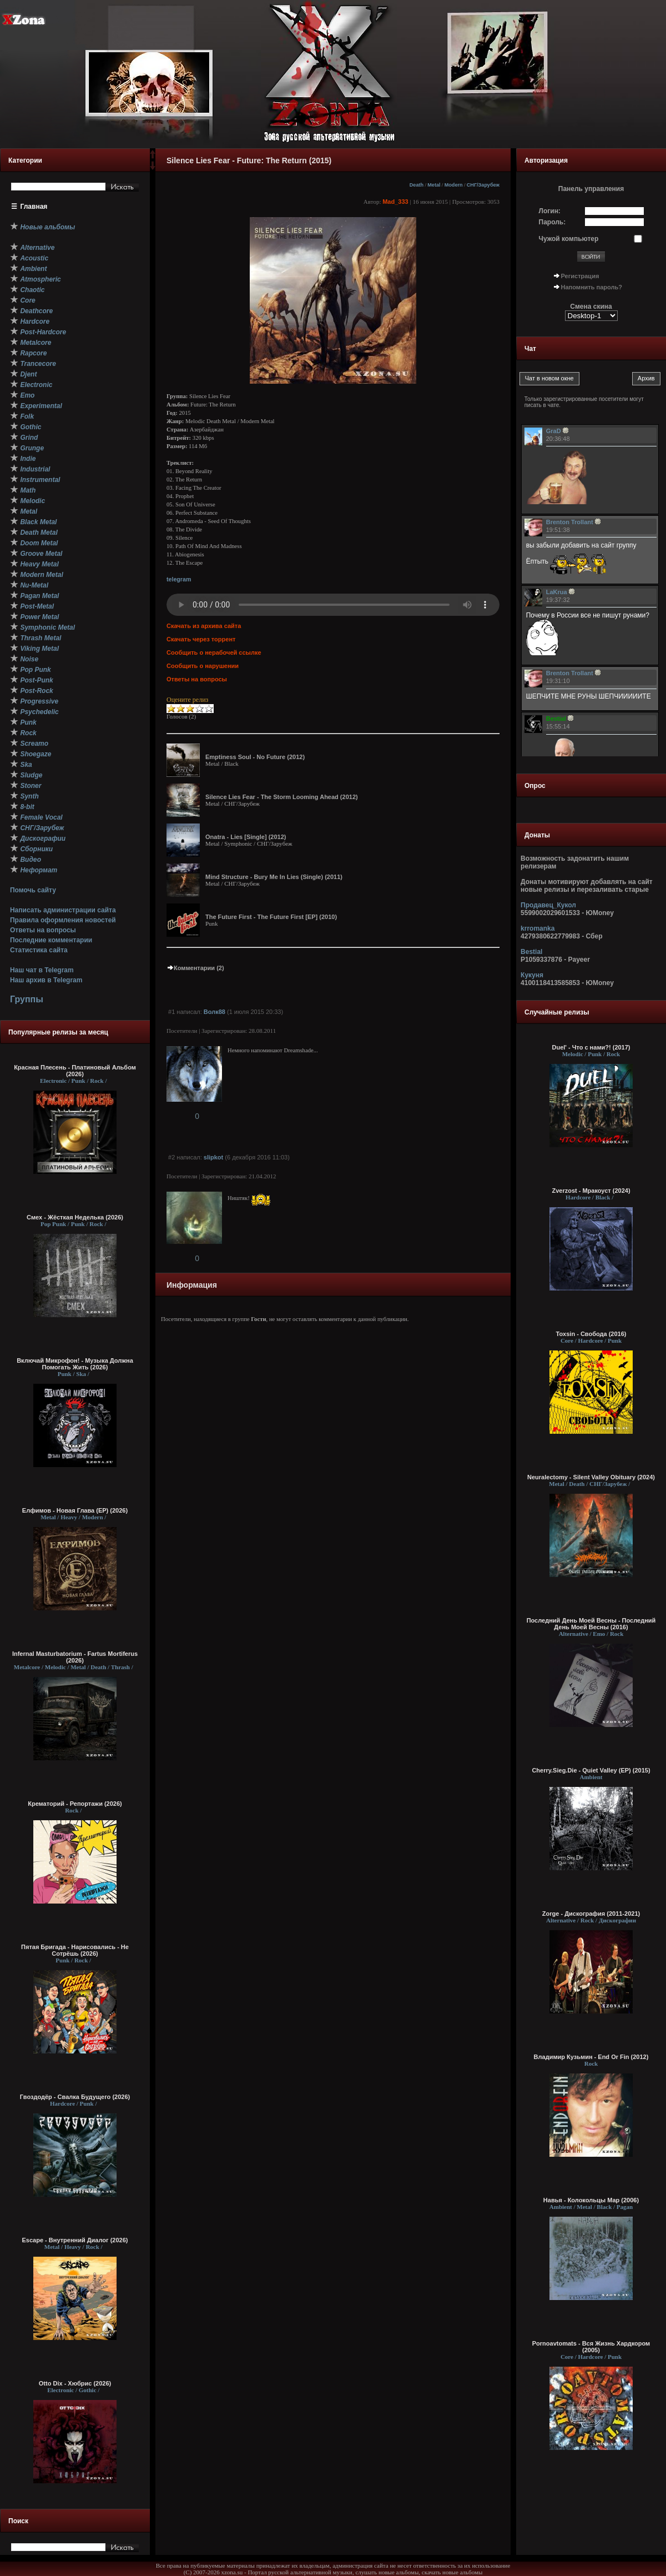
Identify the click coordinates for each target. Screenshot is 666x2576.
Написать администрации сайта (63, 910)
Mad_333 (395, 201)
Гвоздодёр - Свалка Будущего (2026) (75, 2096)
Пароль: (552, 222)
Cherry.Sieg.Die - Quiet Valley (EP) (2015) (591, 1770)
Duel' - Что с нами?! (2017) (591, 1047)
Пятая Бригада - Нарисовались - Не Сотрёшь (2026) (75, 1950)
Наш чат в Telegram (42, 970)
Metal (433, 185)
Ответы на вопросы (43, 930)
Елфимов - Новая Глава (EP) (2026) (75, 1510)
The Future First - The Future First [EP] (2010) (271, 916)
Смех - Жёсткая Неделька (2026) (75, 1217)
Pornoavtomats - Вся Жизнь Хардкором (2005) (591, 2346)
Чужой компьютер (569, 239)
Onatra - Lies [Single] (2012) (245, 836)
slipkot (213, 1157)
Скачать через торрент (201, 639)
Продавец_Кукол (548, 905)
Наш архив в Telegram (46, 980)
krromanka (537, 928)
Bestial (531, 952)
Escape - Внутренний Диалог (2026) (75, 2240)
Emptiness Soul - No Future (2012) (255, 757)
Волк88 (214, 1011)
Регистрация (580, 276)
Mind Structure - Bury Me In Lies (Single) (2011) (273, 876)
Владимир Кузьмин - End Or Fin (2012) (591, 2056)
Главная (34, 206)
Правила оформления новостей (63, 920)
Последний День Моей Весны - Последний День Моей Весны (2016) (591, 1623)
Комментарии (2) (195, 968)
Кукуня (532, 975)
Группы (26, 999)
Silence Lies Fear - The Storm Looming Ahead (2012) (281, 797)
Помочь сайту (33, 890)
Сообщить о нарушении (203, 665)
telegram (179, 579)
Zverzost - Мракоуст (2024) (591, 1190)
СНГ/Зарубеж (483, 185)
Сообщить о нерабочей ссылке (214, 652)
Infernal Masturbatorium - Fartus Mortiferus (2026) (75, 1657)
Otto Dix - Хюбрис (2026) (75, 2383)
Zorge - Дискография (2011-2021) (591, 1913)
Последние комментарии (51, 940)
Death (416, 185)
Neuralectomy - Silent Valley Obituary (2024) (591, 1477)
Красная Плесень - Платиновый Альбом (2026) (75, 1070)
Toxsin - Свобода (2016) (591, 1333)
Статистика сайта (39, 950)
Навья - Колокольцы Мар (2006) (591, 2200)
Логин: (550, 211)
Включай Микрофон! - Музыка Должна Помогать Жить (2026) (75, 1363)
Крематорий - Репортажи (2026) (75, 1803)
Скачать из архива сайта (204, 625)
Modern (454, 185)
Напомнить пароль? (591, 287)
